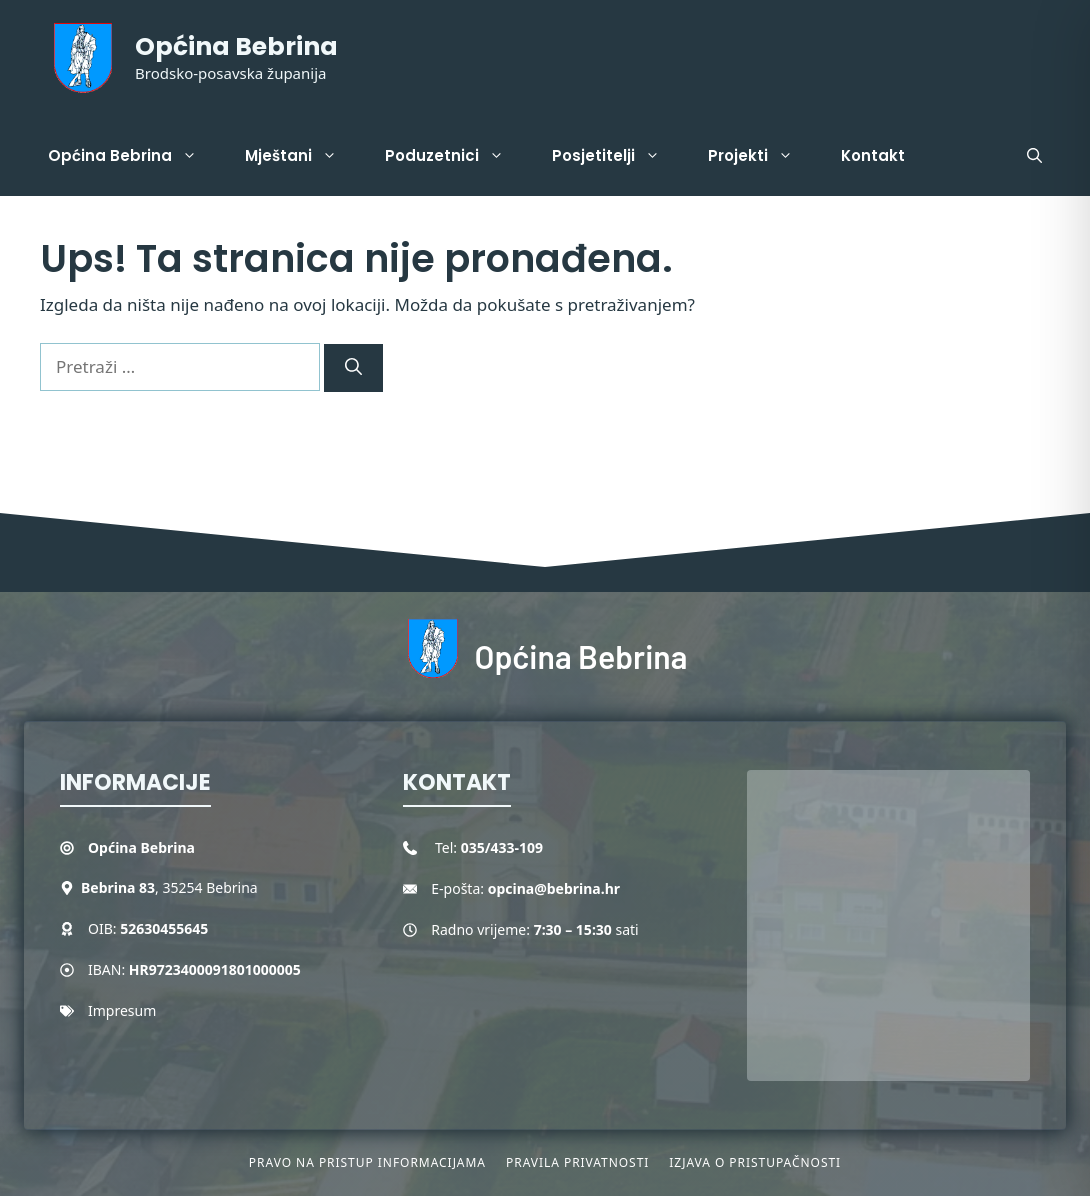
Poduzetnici (456, 156)
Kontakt (873, 155)
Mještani (303, 156)
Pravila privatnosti (577, 1162)
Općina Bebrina (236, 46)
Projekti (762, 156)
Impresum (122, 1010)
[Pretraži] (353, 368)
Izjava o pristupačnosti (755, 1162)
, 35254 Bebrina (169, 887)
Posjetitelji (618, 156)
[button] (1034, 156)
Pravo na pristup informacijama (367, 1162)
